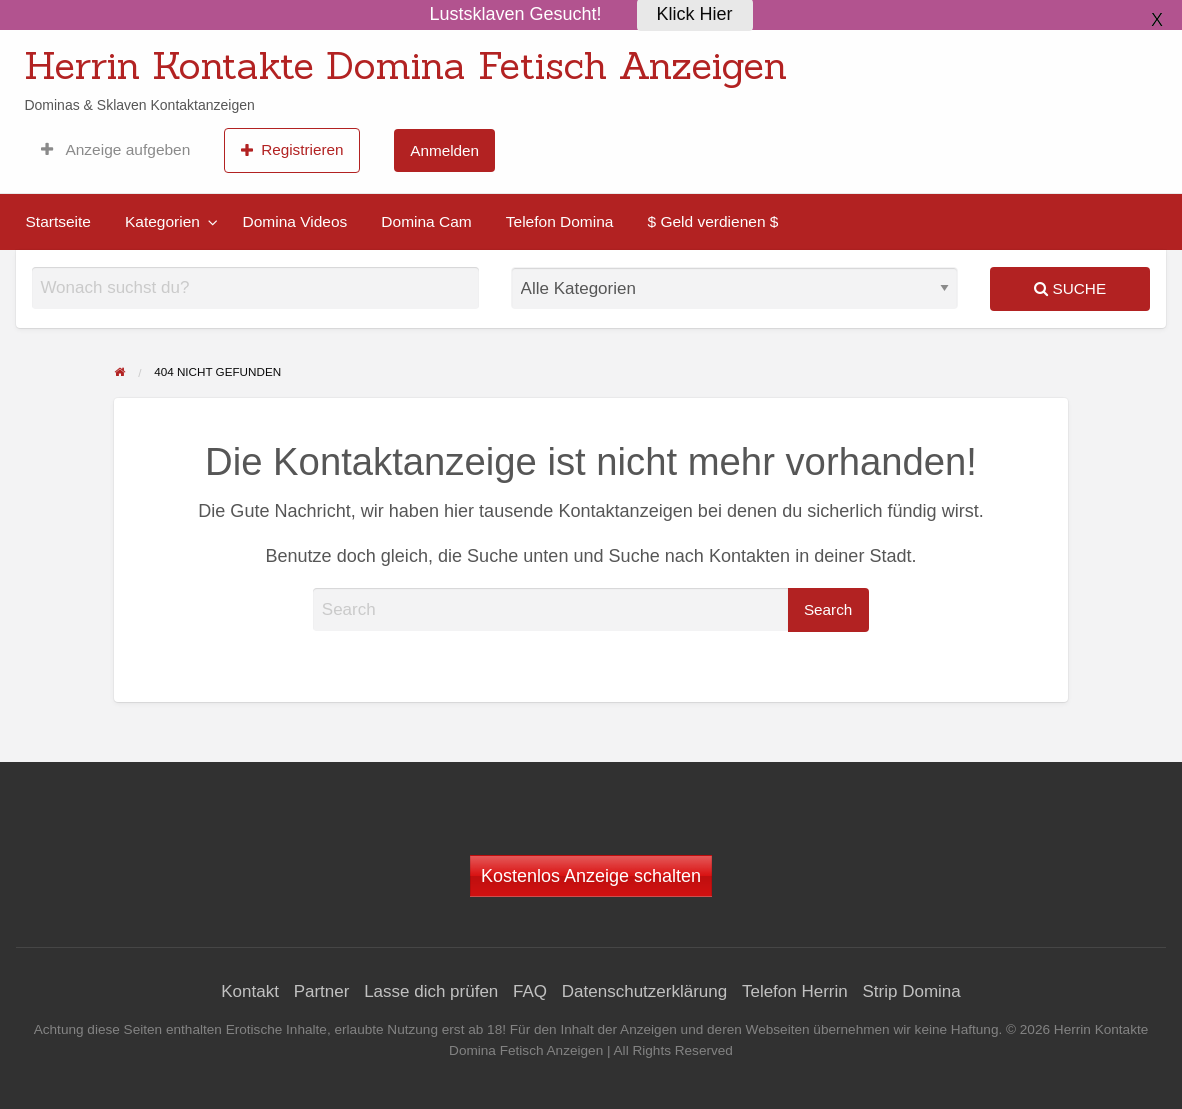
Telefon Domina (560, 221)
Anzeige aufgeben (115, 150)
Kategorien (162, 221)
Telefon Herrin (795, 991)
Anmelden (444, 150)
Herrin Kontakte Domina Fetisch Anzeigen (405, 65)
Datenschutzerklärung (644, 991)
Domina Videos (294, 221)
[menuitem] (115, 150)
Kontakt (250, 991)
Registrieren (292, 150)
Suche (1070, 288)
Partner (322, 991)
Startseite (58, 221)
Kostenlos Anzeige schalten (591, 876)
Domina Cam (426, 221)
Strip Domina (911, 991)
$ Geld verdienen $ (712, 221)
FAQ (530, 991)
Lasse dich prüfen (431, 991)
